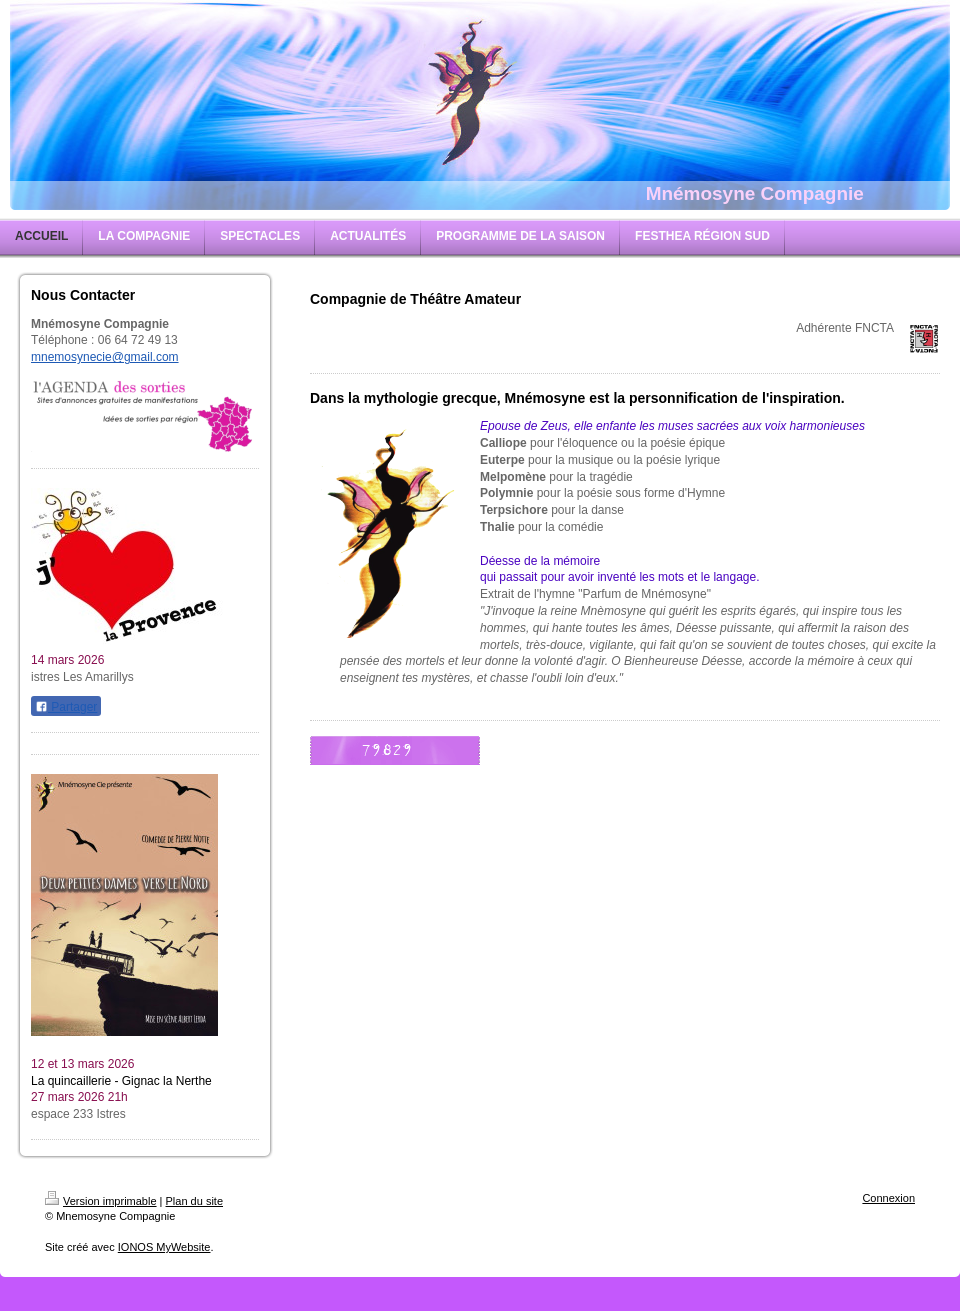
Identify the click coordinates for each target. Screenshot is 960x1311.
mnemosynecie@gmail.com (105, 357)
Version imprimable (101, 1201)
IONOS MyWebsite (164, 1247)
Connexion (888, 1198)
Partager (66, 707)
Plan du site (194, 1201)
